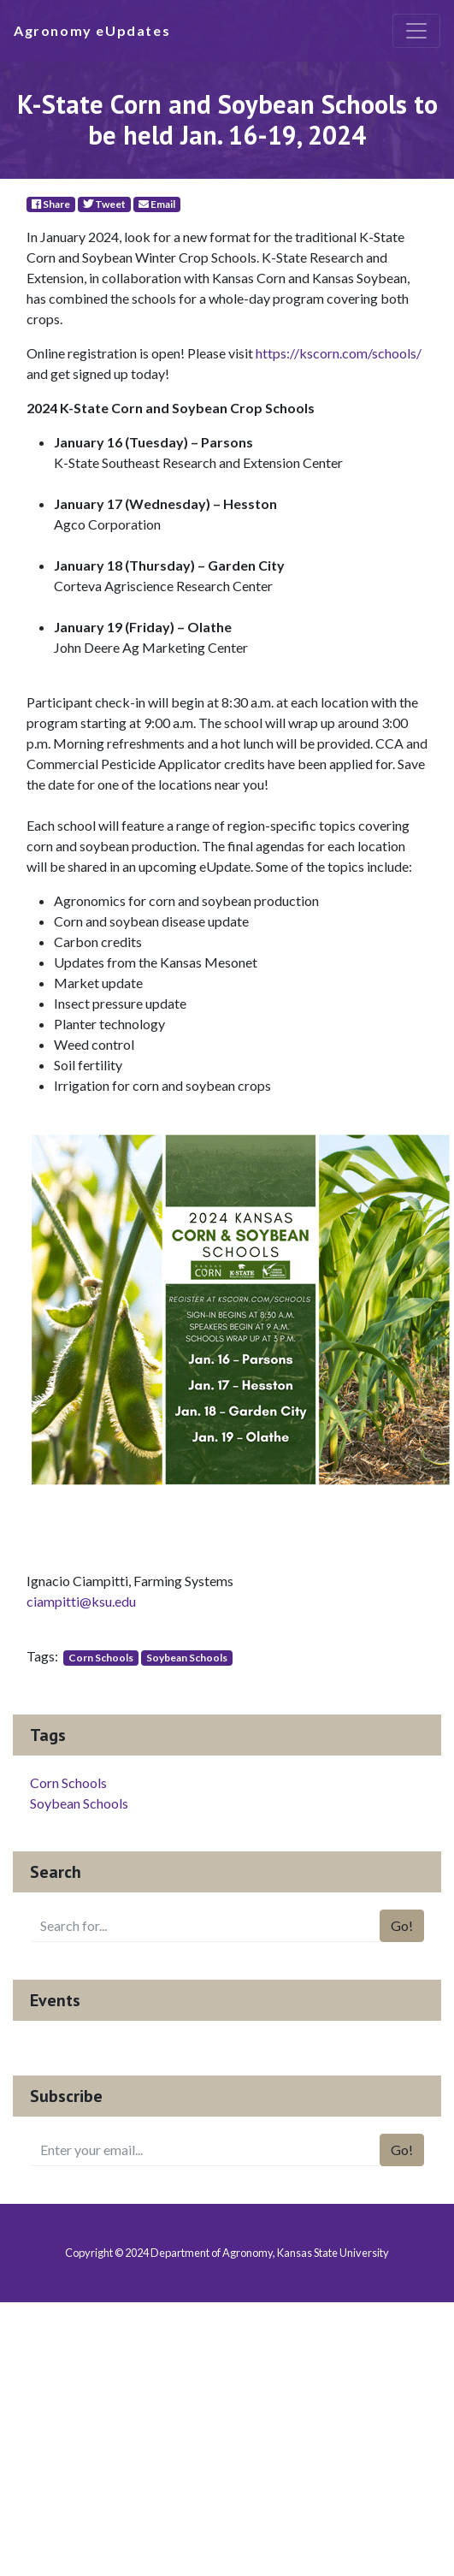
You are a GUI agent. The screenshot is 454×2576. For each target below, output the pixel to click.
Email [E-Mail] (157, 204)
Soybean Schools (186, 1657)
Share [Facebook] (51, 204)
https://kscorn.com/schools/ (339, 353)
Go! (402, 1925)
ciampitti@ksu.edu (81, 1601)
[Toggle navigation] (416, 31)
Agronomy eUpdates (92, 30)
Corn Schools (100, 1657)
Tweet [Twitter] (104, 204)
